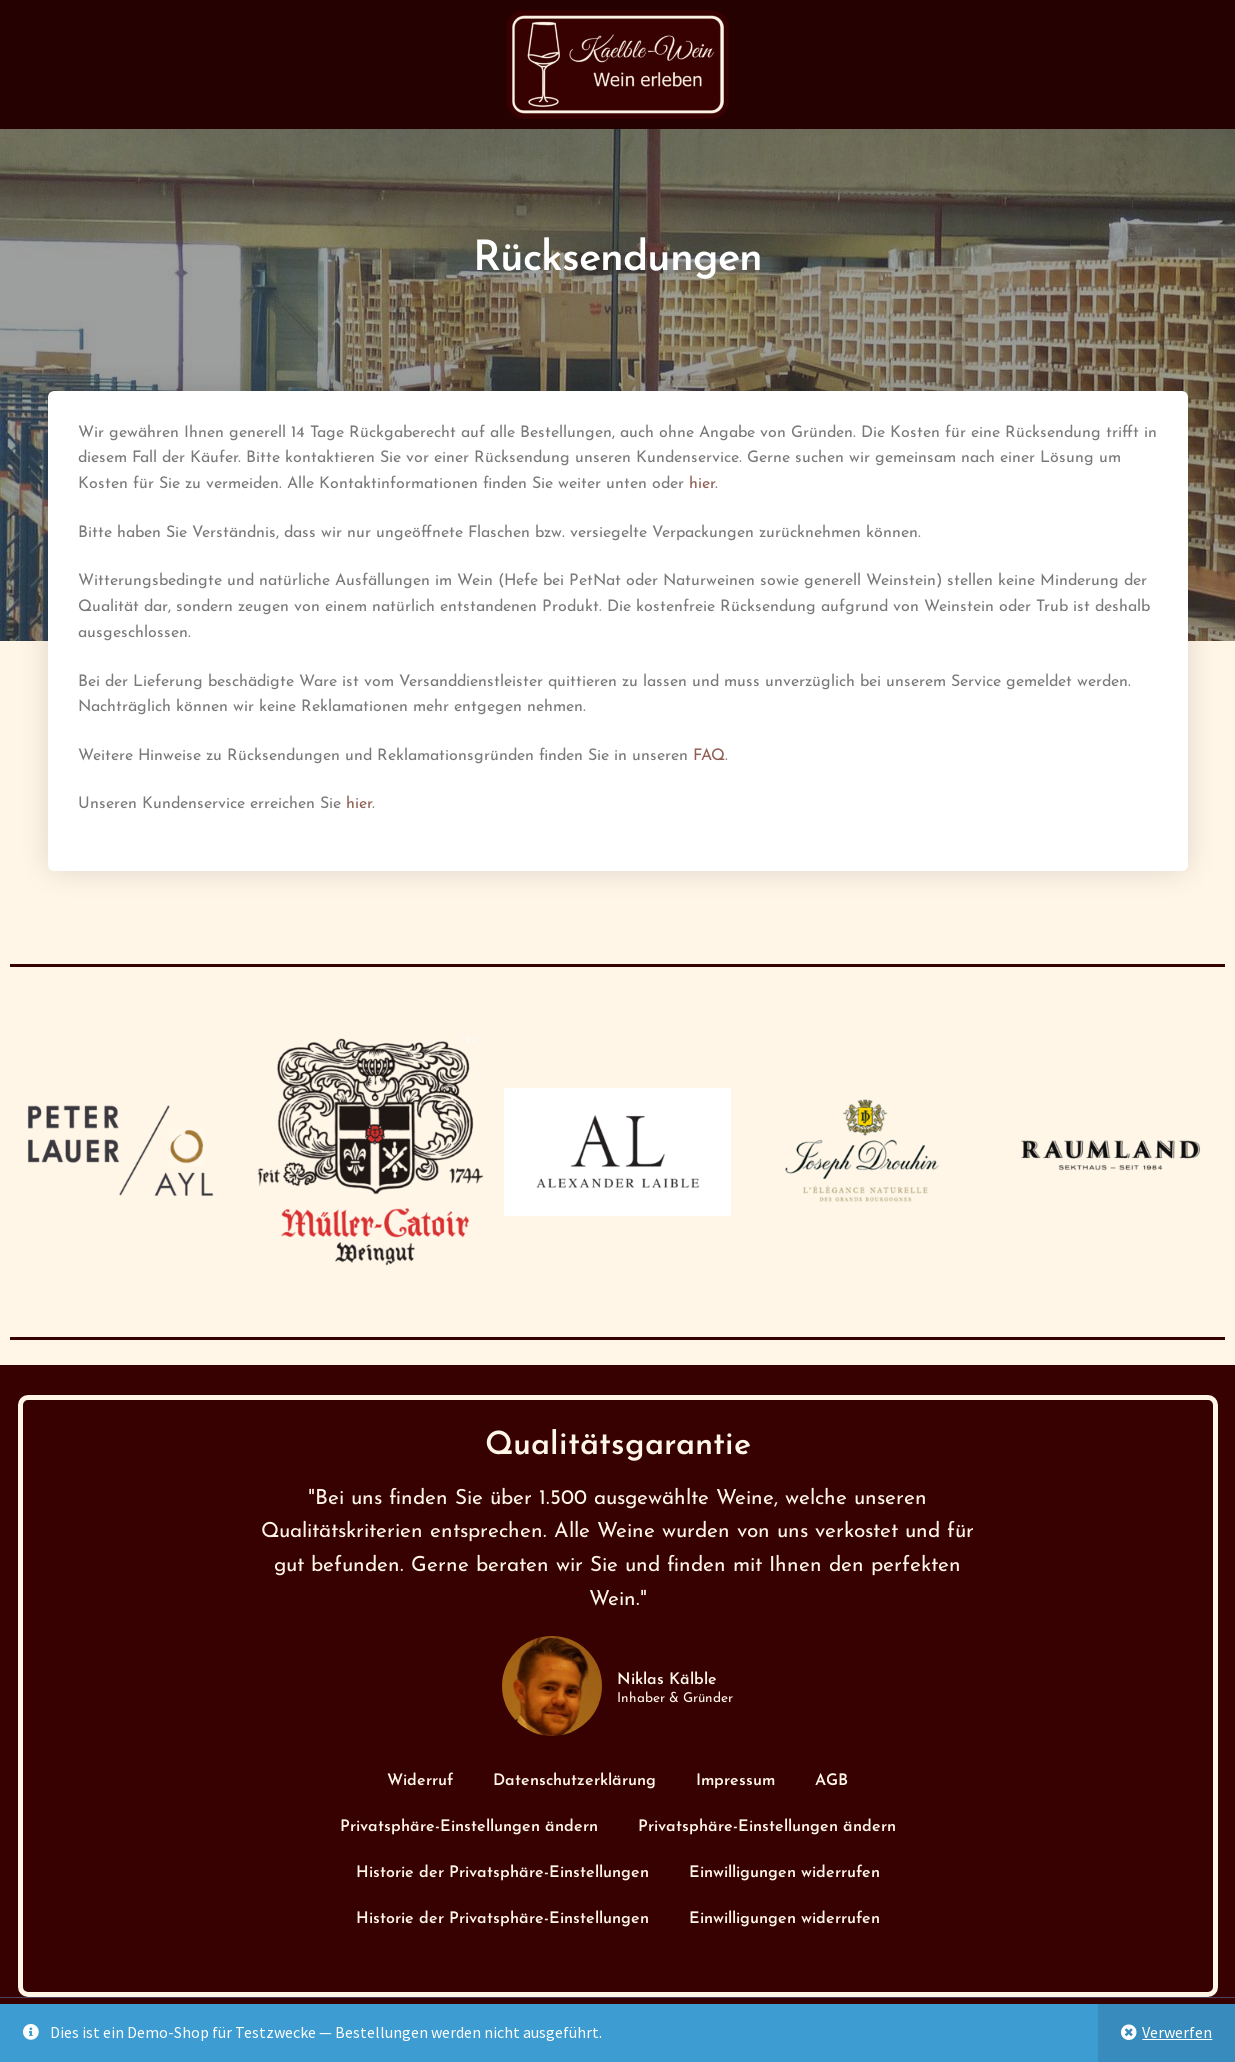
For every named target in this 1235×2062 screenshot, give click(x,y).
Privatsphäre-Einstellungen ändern (469, 1827)
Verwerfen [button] (1177, 2032)
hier (702, 484)
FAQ (709, 756)
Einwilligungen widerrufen (784, 1873)
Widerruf (420, 1781)
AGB (831, 1781)
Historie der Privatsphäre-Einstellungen (502, 1873)
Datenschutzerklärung (574, 1781)
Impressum (735, 1781)
